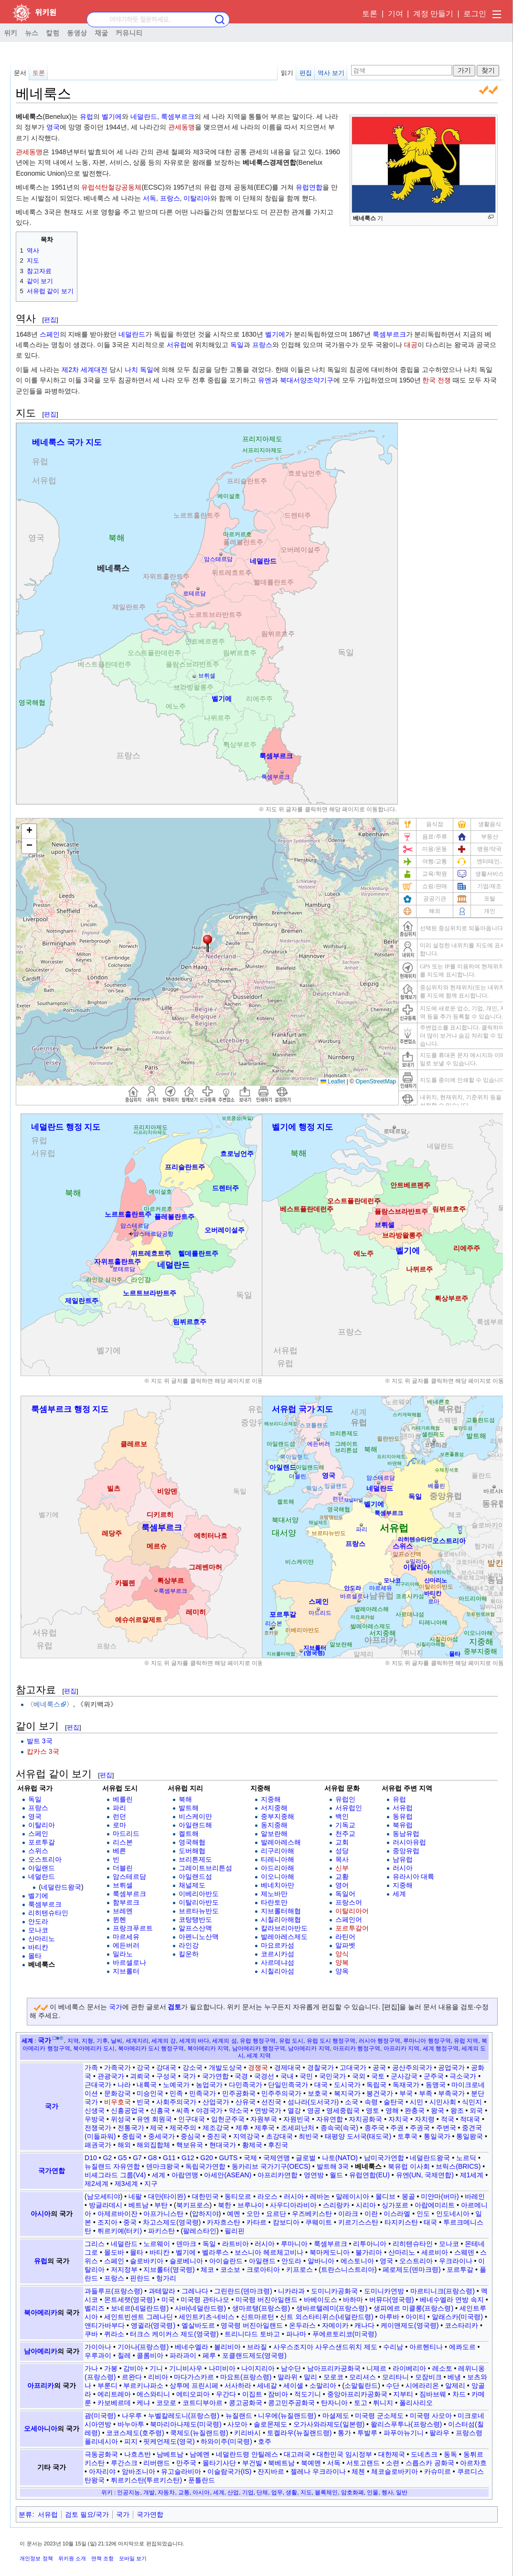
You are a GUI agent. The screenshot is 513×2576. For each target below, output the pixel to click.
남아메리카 (40, 2351)
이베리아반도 (199, 1894)
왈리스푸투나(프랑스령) (406, 2424)
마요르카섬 (277, 1945)
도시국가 (347, 2084)
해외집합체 (153, 2145)
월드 (336, 2175)
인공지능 (128, 2492)
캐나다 (364, 2325)
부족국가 (451, 2093)
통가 (344, 2433)
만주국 (186, 2463)
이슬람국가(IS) (229, 2471)
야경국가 (209, 2110)
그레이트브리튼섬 (205, 1868)
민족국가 (202, 2093)
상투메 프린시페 (194, 2385)
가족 (91, 2067)
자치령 (425, 2119)
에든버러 (126, 1945)
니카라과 (291, 2291)
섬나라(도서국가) (313, 2102)
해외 (124, 2145)
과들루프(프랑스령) (113, 2291)
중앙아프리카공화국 (357, 2394)
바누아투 (131, 2424)
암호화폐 (352, 2492)
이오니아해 (277, 1876)
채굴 (101, 32)
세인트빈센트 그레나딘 (138, 2317)
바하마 (353, 2299)
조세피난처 (297, 2127)
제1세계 (472, 2175)
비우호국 (117, 2102)
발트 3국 (40, 1741)
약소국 (239, 2110)
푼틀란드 (201, 2480)
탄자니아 (334, 2402)
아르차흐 (473, 2463)
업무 (277, 2492)
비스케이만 (195, 1816)
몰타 (35, 1956)
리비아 (158, 2377)
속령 (371, 2102)
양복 (342, 1962)
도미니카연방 (384, 2291)
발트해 (189, 1808)
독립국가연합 (205, 2166)
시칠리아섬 (277, 1971)
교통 (184, 2492)
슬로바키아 (146, 2261)
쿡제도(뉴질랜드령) (199, 2433)
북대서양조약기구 (306, 380)
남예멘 (200, 2454)
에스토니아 (357, 2261)
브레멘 (123, 1911)
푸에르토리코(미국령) (344, 2334)
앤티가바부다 (105, 2325)
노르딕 (466, 2158)
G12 (188, 2158)
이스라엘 (397, 2213)
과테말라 (162, 2291)
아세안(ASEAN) (227, 2175)
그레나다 (195, 2291)
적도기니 (307, 2394)
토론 (369, 14)
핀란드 (140, 2278)
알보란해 (274, 1833)
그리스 (95, 2243)
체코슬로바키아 (394, 2471)
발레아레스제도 (284, 1936)
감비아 (133, 2368)
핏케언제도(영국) (168, 2441)
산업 (233, 2492)
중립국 (132, 2136)
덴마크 (186, 2243)
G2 (107, 2158)
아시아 (41, 2213)
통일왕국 (469, 2136)
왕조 (457, 2110)
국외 (358, 2076)
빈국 (143, 2102)
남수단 (291, 2368)
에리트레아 (114, 2394)
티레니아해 (277, 1859)
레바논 (320, 2196)
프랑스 (170, 198)
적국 (447, 2119)
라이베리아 (409, 2368)
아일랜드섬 (195, 1876)
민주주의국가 (281, 2093)
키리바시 (247, 2433)
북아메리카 (40, 2312)
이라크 (348, 2213)
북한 (224, 2205)
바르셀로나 (129, 1962)
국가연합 (215, 2076)
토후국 (407, 2136)
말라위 (288, 2377)
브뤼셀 (123, 1885)
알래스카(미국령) (457, 2317)
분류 (25, 2514)
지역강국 (246, 2136)
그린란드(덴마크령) (243, 2291)
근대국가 (98, 2084)
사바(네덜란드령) (200, 2308)
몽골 (408, 2196)
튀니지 (383, 2402)
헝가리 (166, 2278)
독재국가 (406, 2084)
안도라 (38, 1921)
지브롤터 (126, 1971)
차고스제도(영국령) (172, 2222)
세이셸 (293, 2385)
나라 (124, 2084)
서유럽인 (348, 1808)
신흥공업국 (127, 2110)
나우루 (132, 2415)
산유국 (245, 2102)
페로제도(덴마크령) (411, 2269)
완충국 (415, 2110)
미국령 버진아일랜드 (266, 2299)
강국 (143, 2067)
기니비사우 (186, 2368)
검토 (174, 2007)
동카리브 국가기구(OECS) (271, 2166)
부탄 (161, 2205)
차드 (459, 2394)
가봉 (111, 2368)
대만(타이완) (167, 2196)
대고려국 (297, 2454)
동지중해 (274, 1825)
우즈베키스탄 (312, 2213)
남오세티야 (103, 2196)
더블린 (123, 1868)
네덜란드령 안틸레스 (247, 2454)
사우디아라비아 (293, 2205)
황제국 (252, 2145)
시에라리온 (422, 2385)
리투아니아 (369, 2243)
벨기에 (112, 116)
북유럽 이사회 (409, 2166)
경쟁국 (258, 2067)
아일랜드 (41, 1868)
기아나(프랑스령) (143, 2347)
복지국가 (347, 2093)
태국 (430, 2222)
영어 (342, 1885)
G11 (169, 2158)
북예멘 (311, 2463)
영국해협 (192, 1842)
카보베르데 (114, 2402)
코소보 (230, 2269)
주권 (397, 2127)
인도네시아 (453, 2213)
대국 (321, 2084)
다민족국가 (245, 2084)
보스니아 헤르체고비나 (269, 2252)
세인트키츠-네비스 (207, 2317)
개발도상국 (225, 2067)
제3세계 (127, 2183)
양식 (342, 1954)
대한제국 (391, 2454)
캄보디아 (286, 2222)
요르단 (276, 2213)
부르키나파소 (143, 2385)
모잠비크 (428, 2377)
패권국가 (98, 2145)
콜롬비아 (150, 2355)
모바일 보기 (133, 2558)
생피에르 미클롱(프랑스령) (413, 2308)
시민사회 (442, 2102)
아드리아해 (277, 1868)
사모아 (237, 2424)
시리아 (366, 2205)
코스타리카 (461, 2325)
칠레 (124, 2355)
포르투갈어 (352, 1928)
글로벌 (306, 2158)
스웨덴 (464, 2252)
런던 (119, 1816)
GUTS (228, 2158)
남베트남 (170, 2454)
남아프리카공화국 (334, 2368)
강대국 (166, 2067)
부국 (406, 2093)
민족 (176, 2093)
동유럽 (403, 1816)
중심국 (191, 2136)
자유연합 (329, 2119)
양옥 (342, 1971)
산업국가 (216, 2102)
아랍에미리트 (435, 2205)
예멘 (233, 2213)
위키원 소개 (72, 2558)
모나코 (38, 1930)
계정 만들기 (433, 14)
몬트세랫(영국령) (129, 2299)
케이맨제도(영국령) (409, 2325)
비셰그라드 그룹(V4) (115, 2175)
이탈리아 (196, 198)
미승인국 (150, 2093)
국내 (287, 2076)
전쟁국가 (98, 2127)
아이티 (416, 2317)
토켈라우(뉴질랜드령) (299, 2433)
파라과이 (183, 2355)
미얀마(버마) (440, 2196)
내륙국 (147, 2084)
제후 (242, 2127)
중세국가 (161, 2136)
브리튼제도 (195, 1859)
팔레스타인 (199, 2231)
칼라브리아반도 (284, 1928)
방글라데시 (105, 2205)
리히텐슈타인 (48, 1913)
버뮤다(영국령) (391, 2299)
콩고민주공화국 (291, 2402)
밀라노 (123, 1954)
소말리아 (323, 2385)
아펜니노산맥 (199, 1936)
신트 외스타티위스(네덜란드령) (326, 2317)
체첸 (358, 2471)
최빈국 (309, 2136)
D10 (91, 2158)
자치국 (398, 2119)
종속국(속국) (339, 2127)
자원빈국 (296, 2119)
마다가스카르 (194, 2377)
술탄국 (394, 2102)
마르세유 (126, 1936)
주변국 (446, 2127)
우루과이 (98, 2355)
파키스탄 (161, 2231)
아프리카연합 (277, 2175)
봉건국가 (379, 2093)
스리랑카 (336, 2205)
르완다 (132, 2377)
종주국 (374, 2127)
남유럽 (403, 1859)
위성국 (121, 2119)
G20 (206, 2158)
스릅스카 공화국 (430, 2463)
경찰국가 (320, 2067)
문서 (20, 72)
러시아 (403, 1868)
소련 (392, 2463)
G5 (122, 2158)
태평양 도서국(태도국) (358, 2136)
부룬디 (107, 2385)
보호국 (318, 2093)
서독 (149, 198)
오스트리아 (45, 1859)
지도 (306, 2492)
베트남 (138, 2205)
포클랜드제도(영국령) (254, 2355)
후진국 (278, 2145)
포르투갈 (41, 1842)
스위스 (38, 1851)
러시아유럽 (409, 1842)
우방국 (95, 2119)
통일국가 (437, 2136)
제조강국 (216, 2127)
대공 (410, 345)
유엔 (264, 380)
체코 (207, 2269)
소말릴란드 (361, 2385)
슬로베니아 (186, 2261)
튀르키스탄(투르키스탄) (146, 2480)
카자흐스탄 (223, 2222)
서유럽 (177, 345)
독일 (237, 345)
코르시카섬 (277, 1954)
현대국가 (222, 2145)
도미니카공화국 (334, 2291)
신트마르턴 (257, 2317)
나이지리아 (258, 2368)
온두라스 (302, 2325)
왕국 (437, 2110)
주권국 (420, 2127)
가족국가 (117, 2067)
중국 (130, 2222)
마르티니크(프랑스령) (442, 2291)
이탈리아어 (352, 1911)
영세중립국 (343, 2110)
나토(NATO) (340, 2158)
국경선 (264, 2076)
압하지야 (205, 2213)
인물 (372, 2492)
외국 (476, 2110)
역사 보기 (331, 72)
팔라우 (439, 2433)
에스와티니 (153, 2394)
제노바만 (274, 1894)
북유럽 (403, 1825)
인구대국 (191, 2119)
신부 (342, 1868)
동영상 (77, 32)
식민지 (472, 2102)
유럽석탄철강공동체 (111, 187)
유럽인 (345, 1799)
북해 (185, 1799)
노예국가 (176, 2084)
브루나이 (250, 2205)
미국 (168, 2299)
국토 (378, 2076)
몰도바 (114, 2252)
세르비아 (434, 2252)
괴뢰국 (140, 2076)
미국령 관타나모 (205, 2299)
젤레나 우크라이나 (318, 2471)
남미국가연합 (384, 2158)
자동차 (166, 2492)
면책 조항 (102, 2558)
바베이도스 (320, 2299)
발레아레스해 (281, 1842)
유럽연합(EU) (369, 2175)
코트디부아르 (202, 2402)
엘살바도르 (198, 2325)
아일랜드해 (195, 1825)
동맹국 (436, 2084)
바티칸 (38, 1947)
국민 (306, 2076)
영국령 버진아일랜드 (252, 2325)
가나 (91, 2368)
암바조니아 (138, 2471)
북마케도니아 (330, 2252)
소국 (351, 2102)
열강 (294, 2110)
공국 (379, 2067)
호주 (264, 2441)
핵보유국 (189, 2145)
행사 (387, 2492)
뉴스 (31, 32)
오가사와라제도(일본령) (328, 2424)
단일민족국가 (288, 2084)
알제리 (455, 2385)
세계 (399, 1894)
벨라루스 (215, 2252)
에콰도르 (462, 2347)
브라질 (257, 2347)
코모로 (166, 2402)
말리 (310, 2377)
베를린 (123, 1799)
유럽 (86, 116)
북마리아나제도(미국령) (185, 2424)
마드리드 (126, 1833)
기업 (248, 2492)
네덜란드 (143, 116)
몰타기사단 (219, 2463)
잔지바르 (270, 2471)
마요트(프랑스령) (245, 2377)
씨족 (183, 2110)
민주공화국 (239, 2093)
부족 (425, 2093)
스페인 (50, 334)
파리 (119, 1808)
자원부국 (263, 2119)
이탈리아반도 (199, 1902)
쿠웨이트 (318, 2222)
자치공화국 (365, 2119)
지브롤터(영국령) (168, 2269)
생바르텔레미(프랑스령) (331, 2308)
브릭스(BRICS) (458, 2166)
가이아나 (98, 2347)
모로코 (333, 2377)
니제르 (376, 2368)
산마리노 (41, 1938)
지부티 (403, 2394)
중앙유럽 (406, 1851)
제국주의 (183, 2127)
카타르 (256, 2222)
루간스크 (124, 2463)
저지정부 (124, 2269)
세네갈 (267, 2385)
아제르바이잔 (117, 2213)
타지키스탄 (401, 2222)
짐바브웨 (432, 2394)
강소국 (192, 2067)
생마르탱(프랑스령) (261, 2308)
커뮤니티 (129, 32)
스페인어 (348, 1919)
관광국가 (110, 2076)
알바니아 (321, 2261)
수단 (392, 2385)
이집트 (252, 2394)
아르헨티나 (426, 2347)
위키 (10, 32)
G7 (137, 2158)
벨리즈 (95, 2308)
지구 (151, 2183)
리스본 (123, 1842)
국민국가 (332, 2076)
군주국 (434, 2076)
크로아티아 (263, 2269)
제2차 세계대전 (84, 369)
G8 (152, 2158)
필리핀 (234, 2231)
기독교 (345, 1825)
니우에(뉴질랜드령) (287, 2415)
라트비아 (235, 2243)
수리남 (393, 2347)
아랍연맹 (184, 2175)
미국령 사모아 (431, 2415)
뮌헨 (119, 1919)
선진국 (271, 2102)
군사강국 (404, 2076)
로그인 (474, 14)
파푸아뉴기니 (404, 2433)
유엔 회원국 (154, 2119)
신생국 (95, 2110)
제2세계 (96, 2183)
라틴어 (345, 1936)
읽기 (287, 72)
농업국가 (209, 2084)
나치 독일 (139, 369)
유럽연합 (309, 187)
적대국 (470, 2119)
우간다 (226, 2394)
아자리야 (102, 2471)
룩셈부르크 (177, 116)
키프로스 (299, 2269)
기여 (395, 14)
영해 (392, 2110)
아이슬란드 (226, 2261)
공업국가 (451, 2067)
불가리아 (368, 2252)
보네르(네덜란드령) (140, 2308)
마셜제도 (335, 2415)
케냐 (143, 2402)
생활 (291, 2492)
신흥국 (160, 2110)
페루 (209, 2355)
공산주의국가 (412, 2067)
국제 (250, 2158)
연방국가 (268, 2110)
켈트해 (189, 1833)
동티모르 (237, 2196)
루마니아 (294, 2243)
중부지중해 (277, 1816)
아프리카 (40, 2385)
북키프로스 (193, 2205)
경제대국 (287, 2067)
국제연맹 (276, 2158)
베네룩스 (46, 1704)
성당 (342, 1851)
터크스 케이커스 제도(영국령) (174, 2334)
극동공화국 (101, 2454)
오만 (253, 2213)
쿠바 (91, 2334)
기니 (156, 2368)
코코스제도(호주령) (135, 2433)
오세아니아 (40, 2428)
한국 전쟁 (436, 380)
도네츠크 (424, 2454)
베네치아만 (277, 1885)
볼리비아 (227, 2347)
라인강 (189, 1945)
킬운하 (189, 1954)
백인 (342, 1816)
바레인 (475, 2196)
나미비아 (222, 2368)
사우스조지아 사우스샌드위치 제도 (325, 2347)
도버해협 (192, 1851)
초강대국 (279, 2136)
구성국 (166, 2076)
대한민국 (205, 2196)
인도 (423, 2213)
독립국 (376, 2084)
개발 (149, 2492)
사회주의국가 (176, 2102)
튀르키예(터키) (119, 2231)
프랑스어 (348, 1902)
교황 (342, 1876)
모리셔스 (362, 2377)
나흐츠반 (137, 2454)
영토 (372, 2110)
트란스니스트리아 (347, 2269)
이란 (371, 2213)
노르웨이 (156, 2243)
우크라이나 (455, 2261)
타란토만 (274, 1902)
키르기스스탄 (358, 2222)
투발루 (367, 2433)
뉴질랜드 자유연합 (112, 2166)
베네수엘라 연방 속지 (452, 2299)
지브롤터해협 (281, 1911)
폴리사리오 (416, 2402)
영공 (314, 2110)
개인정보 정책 (36, 2558)
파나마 (296, 2334)
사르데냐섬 (277, 1962)
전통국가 (131, 2127)
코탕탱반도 (195, 1919)
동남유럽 (406, 1833)
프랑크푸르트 (133, 1928)
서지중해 (274, 1808)
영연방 (314, 2175)
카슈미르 (437, 2471)
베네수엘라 (191, 2347)
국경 (241, 2076)
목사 (342, 1859)
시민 (416, 2102)
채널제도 (192, 1885)
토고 (360, 2402)
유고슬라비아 (181, 2471)
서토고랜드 (363, 2463)
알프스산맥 (195, 1928)
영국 (53, 127)
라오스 (267, 2196)
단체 (262, 2492)
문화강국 (117, 2093)
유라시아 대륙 (414, 1876)
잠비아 (278, 2394)
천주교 (345, 1833)
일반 (401, 2492)
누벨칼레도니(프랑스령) (183, 2415)
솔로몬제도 (270, 2424)
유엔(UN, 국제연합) (425, 2175)
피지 (131, 2441)
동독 (450, 2454)
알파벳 (345, 1945)
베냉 (454, 2377)
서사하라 (237, 2385)
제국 (156, 2127)
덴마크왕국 (163, 2166)
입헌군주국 (228, 2119)
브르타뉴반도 (199, 1911)
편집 (305, 72)
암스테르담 (129, 1876)
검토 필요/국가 (87, 2514)
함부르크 (126, 1902)
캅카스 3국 (43, 1751)
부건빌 (252, 2463)
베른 (119, 1851)
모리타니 (395, 2377)
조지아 (107, 2222)
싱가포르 (395, 2205)
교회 (342, 1842)
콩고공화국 (245, 2402)
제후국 (265, 2127)
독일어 (345, 1894)
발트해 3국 (333, 2166)
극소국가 (462, 2076)
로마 (119, 1825)
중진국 (217, 2136)
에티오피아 (193, 2394)
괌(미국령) (100, 2415)
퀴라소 (114, 2334)
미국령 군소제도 (379, 2415)
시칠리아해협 (281, 1919)
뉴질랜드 (238, 2415)
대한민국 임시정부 (344, 2454)
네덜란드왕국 (61, 1887)
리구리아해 (277, 1851)
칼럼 (52, 32)
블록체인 (326, 2492)
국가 (115, 2007)
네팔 (135, 2196)
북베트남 (281, 2463)
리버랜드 (156, 2463)
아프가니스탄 (163, 2213)
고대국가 (353, 2067)
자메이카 (335, 2325)
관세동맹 (181, 127)
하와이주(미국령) (226, 2441)
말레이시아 (352, 2196)
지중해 (271, 1799)
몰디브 (385, 2196)
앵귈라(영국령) (153, 2325)
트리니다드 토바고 (252, 2334)
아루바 (389, 2317)
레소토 (442, 2368)
